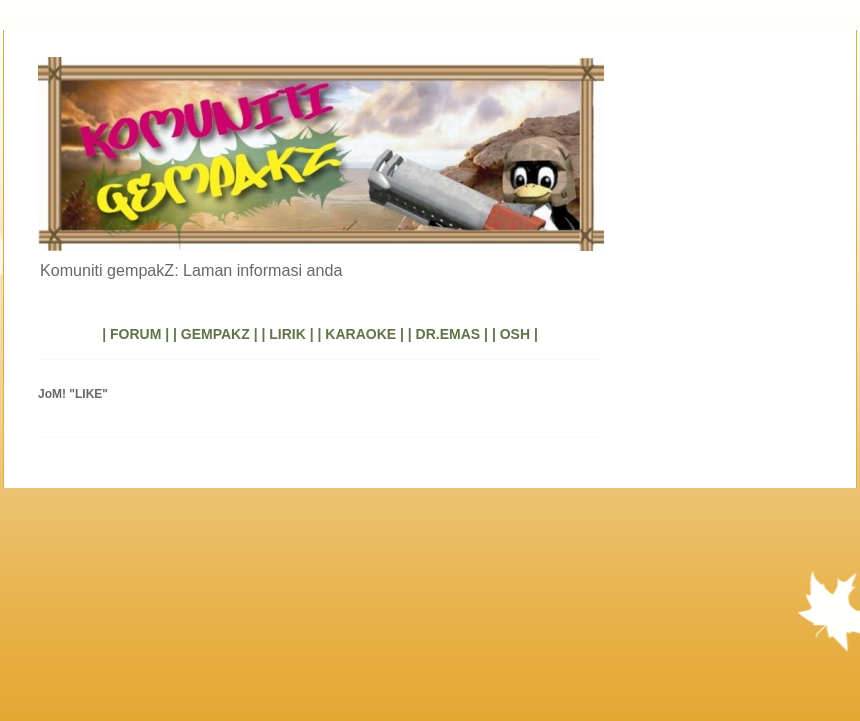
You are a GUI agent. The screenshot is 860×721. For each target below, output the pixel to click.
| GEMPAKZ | (215, 334)
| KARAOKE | (361, 334)
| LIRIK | (287, 334)
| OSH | (515, 334)
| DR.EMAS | (448, 334)
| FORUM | (135, 334)
